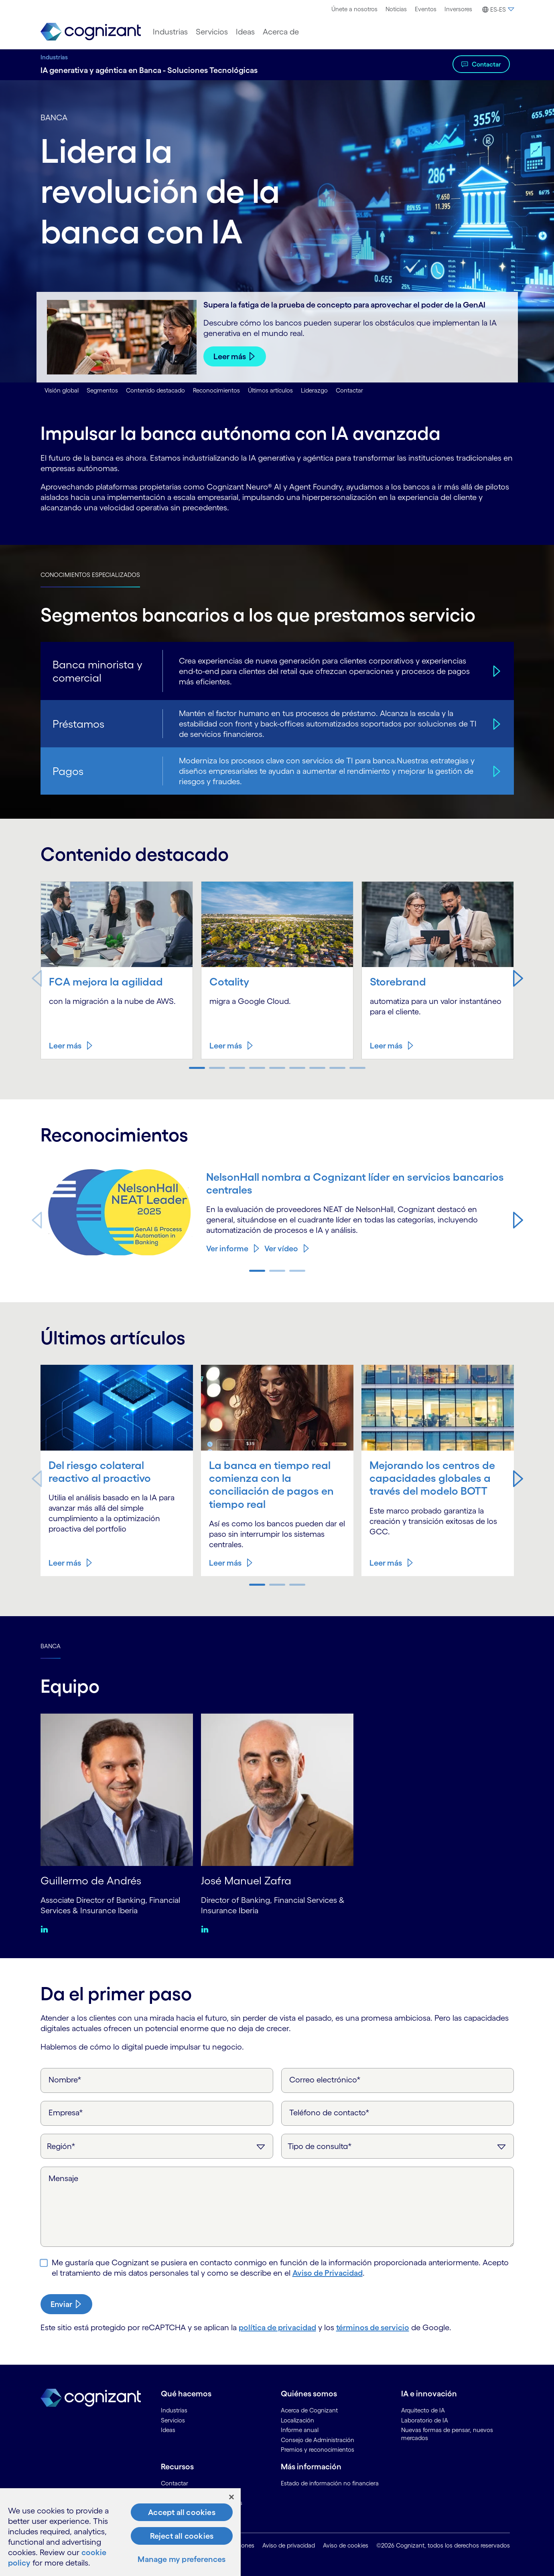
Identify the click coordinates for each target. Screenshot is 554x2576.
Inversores (458, 9)
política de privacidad (277, 2327)
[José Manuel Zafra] (277, 1789)
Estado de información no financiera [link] (330, 2483)
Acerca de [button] (281, 31)
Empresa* (66, 2112)
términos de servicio (372, 2327)
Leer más (229, 356)
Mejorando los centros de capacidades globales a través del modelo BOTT (432, 1478)
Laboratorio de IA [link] (424, 2420)
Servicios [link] (173, 2420)
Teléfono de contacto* (329, 2112)
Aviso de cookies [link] (345, 2545)
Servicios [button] (212, 31)
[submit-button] (66, 2304)
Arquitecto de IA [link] (423, 2410)
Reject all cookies (182, 2535)
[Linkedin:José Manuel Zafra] (207, 1929)
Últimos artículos (270, 390)
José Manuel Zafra (246, 1880)
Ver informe (227, 1248)
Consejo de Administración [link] (317, 2439)
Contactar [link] (174, 2483)
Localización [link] (297, 2420)
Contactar (486, 64)
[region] (120, 2532)
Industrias (54, 57)
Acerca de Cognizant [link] (309, 2410)
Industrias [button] (170, 31)
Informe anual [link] (300, 2429)
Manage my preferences (181, 2559)
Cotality (229, 981)
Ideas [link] (168, 2429)
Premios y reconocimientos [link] (317, 2449)
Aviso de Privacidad (327, 2272)
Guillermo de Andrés (91, 1880)
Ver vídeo (281, 1248)
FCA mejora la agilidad (106, 981)
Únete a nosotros (354, 9)
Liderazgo (314, 390)
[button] (497, 10)
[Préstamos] (495, 724)
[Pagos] (495, 771)
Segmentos (102, 390)
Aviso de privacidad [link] (288, 2545)
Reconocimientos (216, 390)
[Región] (157, 2146)
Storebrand (398, 981)
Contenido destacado (155, 390)
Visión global (62, 390)
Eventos (425, 9)
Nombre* (65, 2079)
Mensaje (63, 2178)
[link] (91, 32)
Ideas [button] (245, 31)
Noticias (396, 9)
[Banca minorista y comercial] (495, 671)
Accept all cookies (181, 2512)
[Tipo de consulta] (397, 2146)
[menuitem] (354, 9)
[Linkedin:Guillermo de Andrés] (46, 1929)
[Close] (231, 2497)
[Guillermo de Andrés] (117, 1789)
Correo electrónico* (325, 2079)
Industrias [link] (174, 2410)
